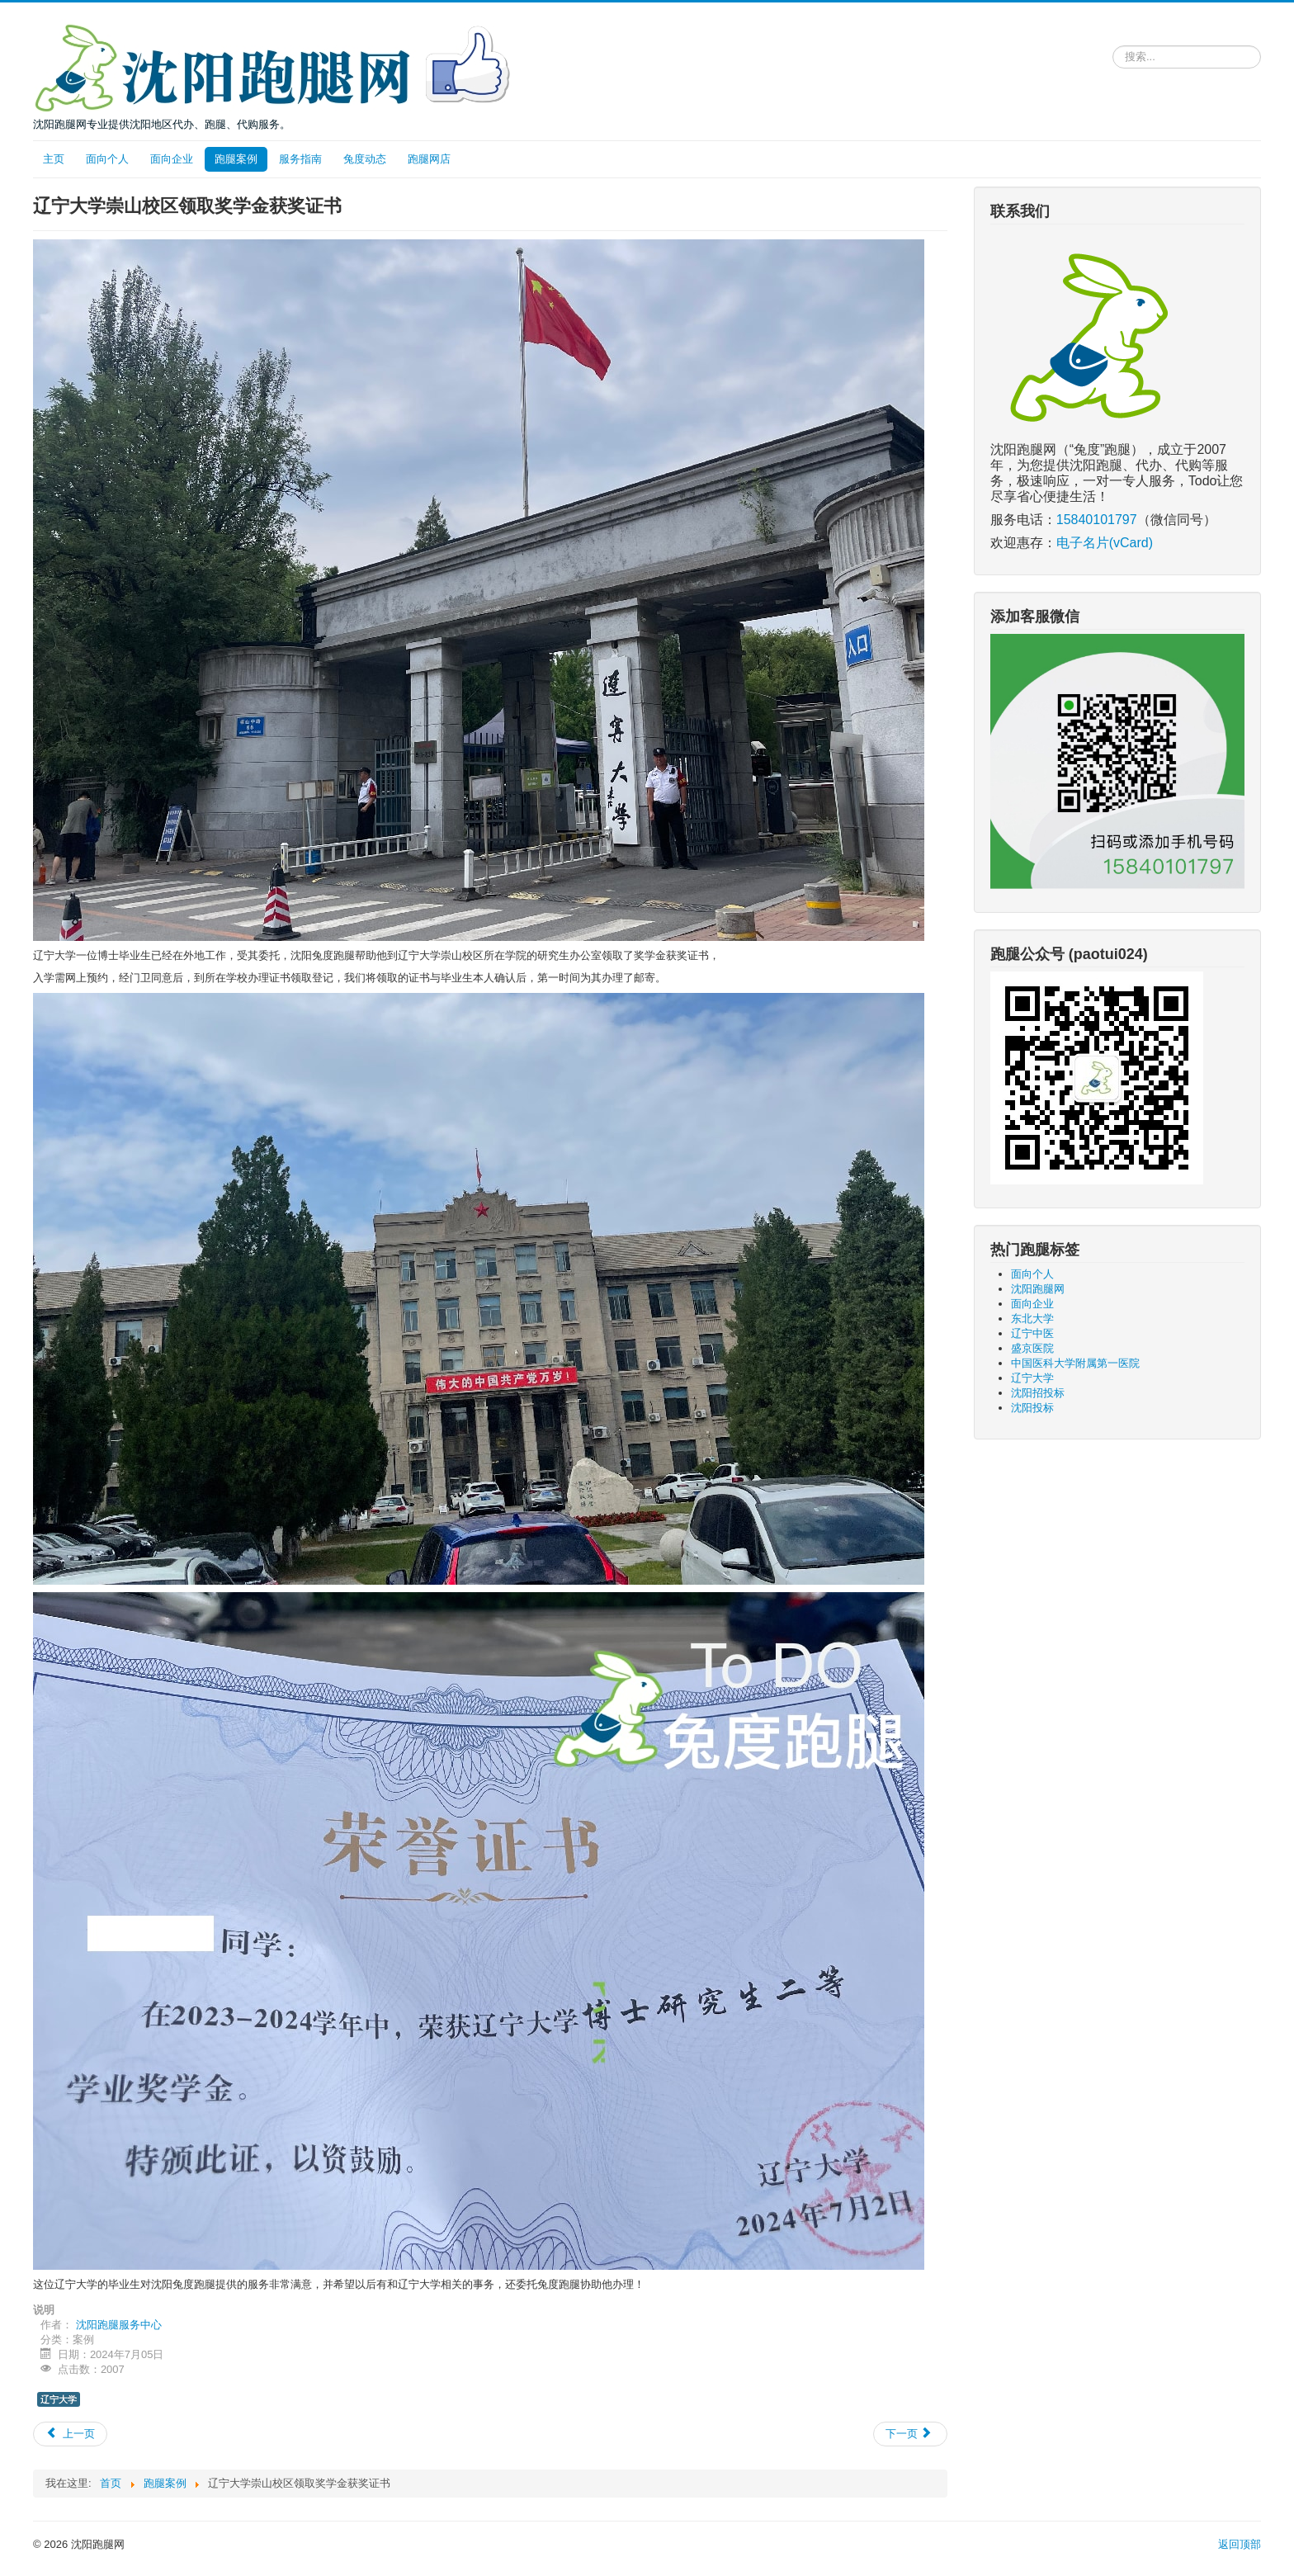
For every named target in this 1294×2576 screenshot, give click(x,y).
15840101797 (1096, 520)
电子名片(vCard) (1104, 543)
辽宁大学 (58, 2399)
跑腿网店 (429, 159)
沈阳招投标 (1038, 1393)
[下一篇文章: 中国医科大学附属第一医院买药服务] (910, 2434)
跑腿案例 (236, 159)
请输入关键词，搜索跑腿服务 (1112, 42)
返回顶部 (1239, 2544)
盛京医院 (1032, 1348)
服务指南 (300, 159)
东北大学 (1032, 1318)
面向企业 (171, 159)
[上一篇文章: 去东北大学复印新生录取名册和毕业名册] (70, 2434)
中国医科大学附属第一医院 (1075, 1363)
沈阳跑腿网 (1038, 1289)
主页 (53, 159)
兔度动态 (364, 159)
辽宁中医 (1032, 1333)
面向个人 (107, 159)
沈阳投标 (1032, 1407)
